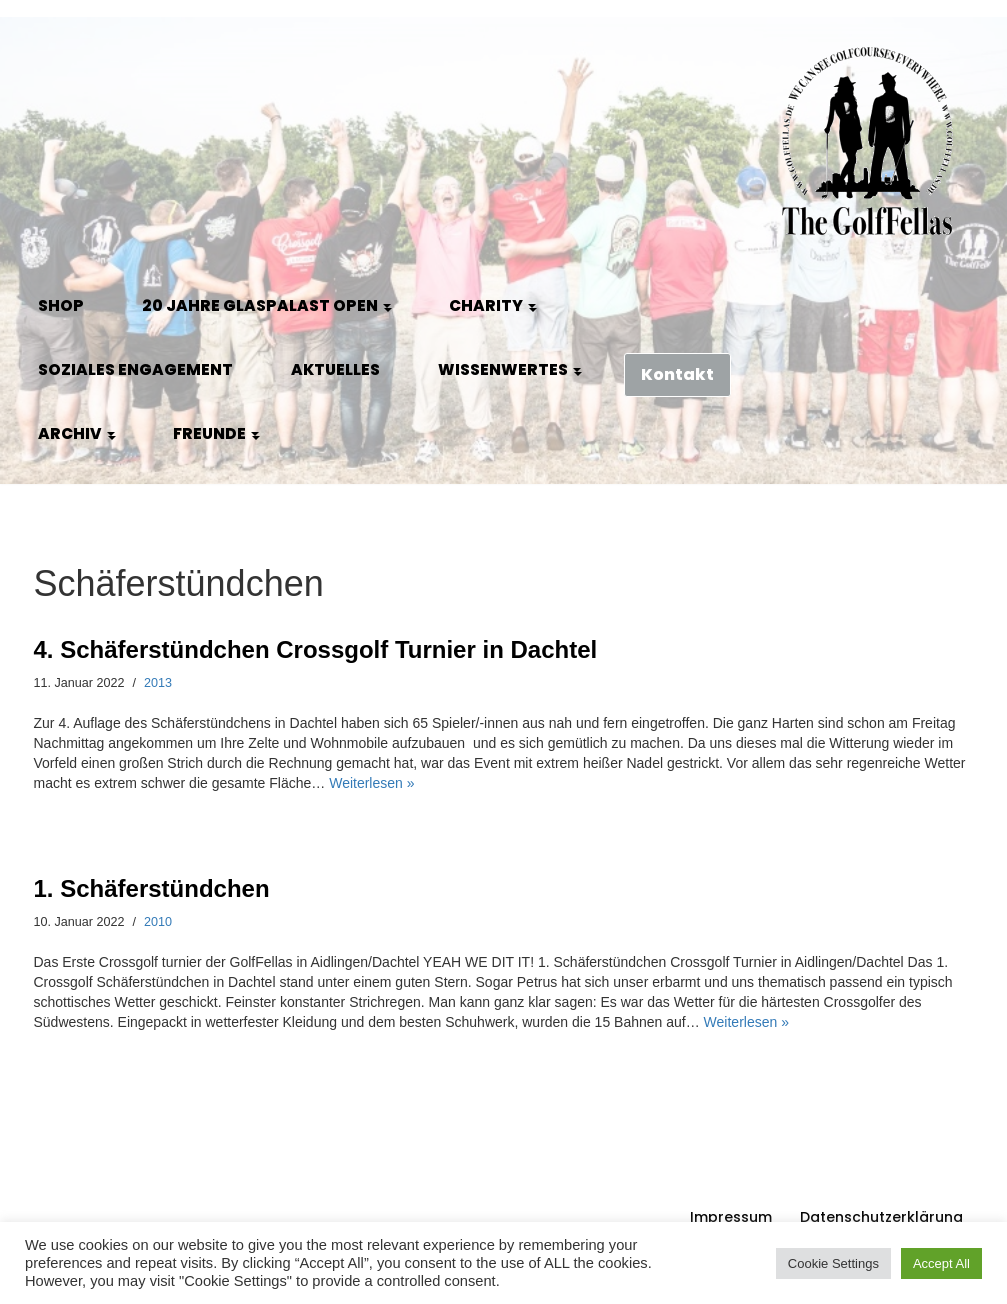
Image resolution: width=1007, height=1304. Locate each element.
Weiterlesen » (371, 783)
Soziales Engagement (135, 369)
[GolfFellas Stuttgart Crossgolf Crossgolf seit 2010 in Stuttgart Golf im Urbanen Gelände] (867, 141)
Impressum (731, 1217)
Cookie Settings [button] (833, 1263)
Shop (61, 305)
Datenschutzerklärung (881, 1217)
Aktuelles (335, 369)
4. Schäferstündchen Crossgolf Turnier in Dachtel (316, 649)
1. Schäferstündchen (152, 888)
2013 (158, 683)
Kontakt (677, 374)
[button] (387, 306)
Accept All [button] (941, 1263)
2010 (158, 922)
